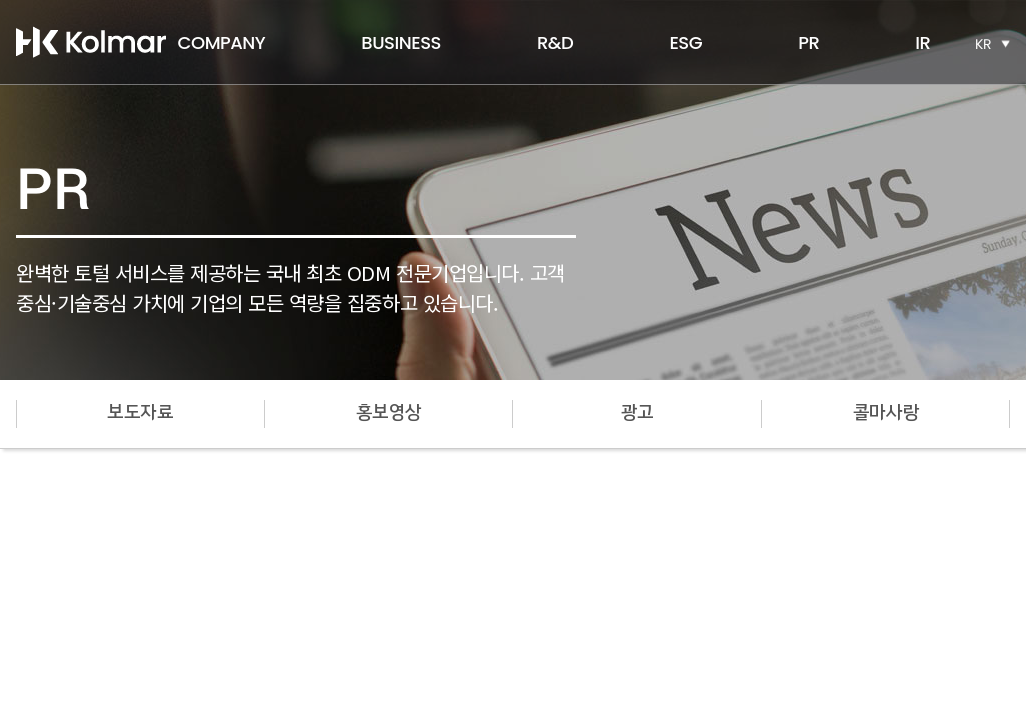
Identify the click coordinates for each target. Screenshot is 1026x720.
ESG (685, 42)
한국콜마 (91, 42)
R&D (555, 42)
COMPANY (222, 42)
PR (808, 42)
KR (983, 44)
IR (922, 42)
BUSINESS (401, 42)
